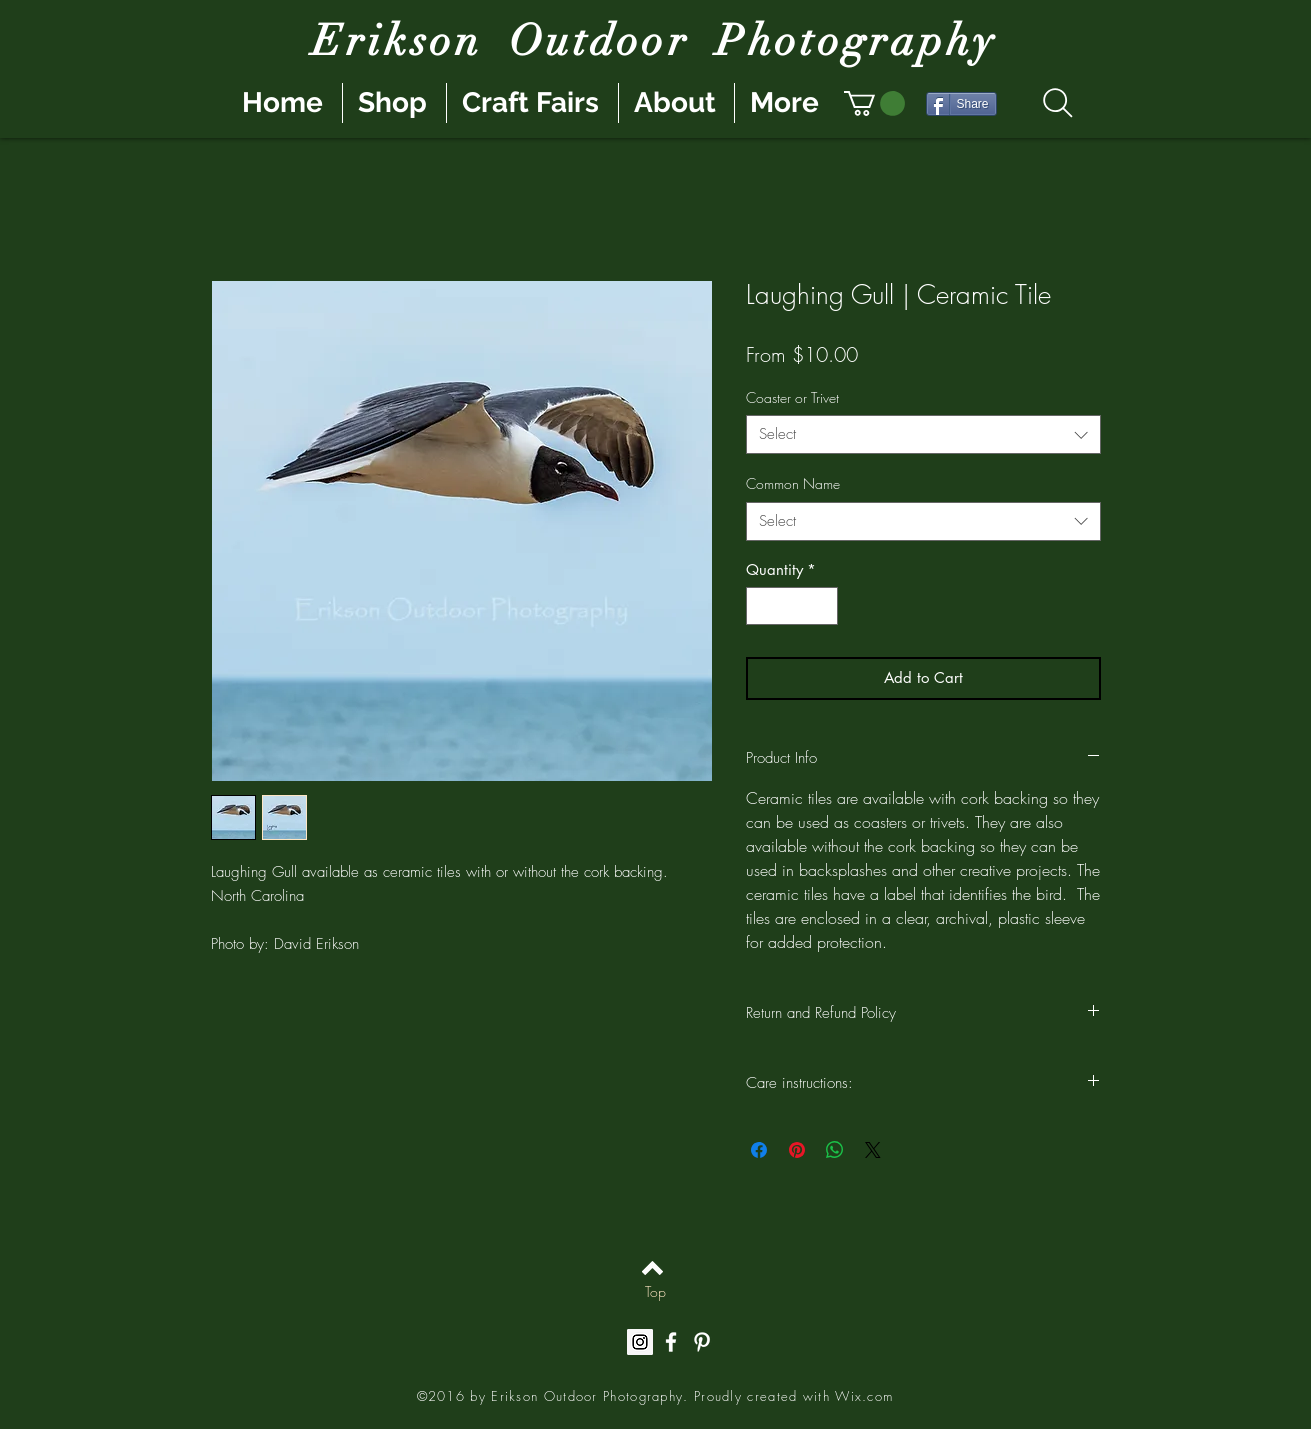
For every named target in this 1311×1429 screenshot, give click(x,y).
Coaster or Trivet (792, 397)
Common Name (793, 483)
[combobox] (923, 434)
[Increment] (821, 606)
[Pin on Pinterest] (797, 1150)
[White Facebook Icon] (671, 1342)
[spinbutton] (791, 606)
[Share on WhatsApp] (835, 1150)
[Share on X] (873, 1150)
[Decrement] (762, 606)
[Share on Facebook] (759, 1150)
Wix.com (864, 1396)
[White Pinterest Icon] (702, 1342)
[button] (874, 103)
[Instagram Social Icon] (640, 1342)
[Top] (655, 1292)
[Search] (1058, 103)
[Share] (961, 104)
